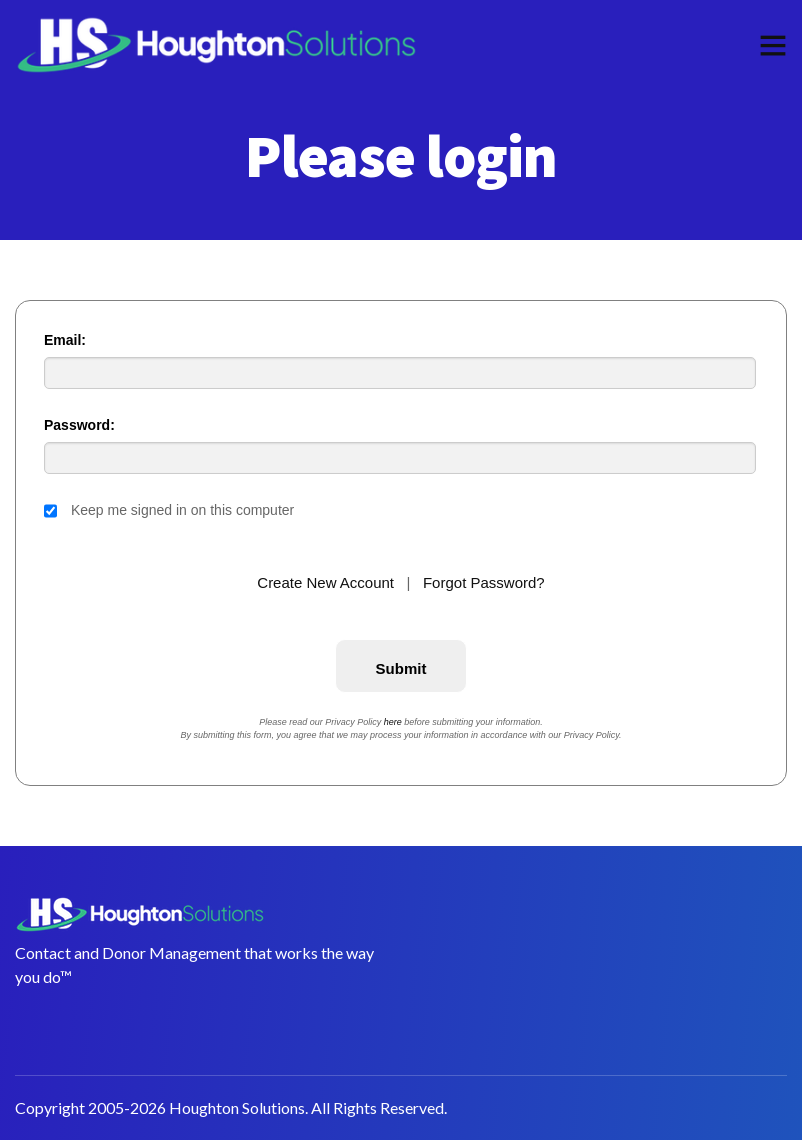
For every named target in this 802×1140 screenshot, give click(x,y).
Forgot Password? (484, 582)
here (393, 722)
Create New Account (325, 582)
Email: (65, 340)
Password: (79, 425)
